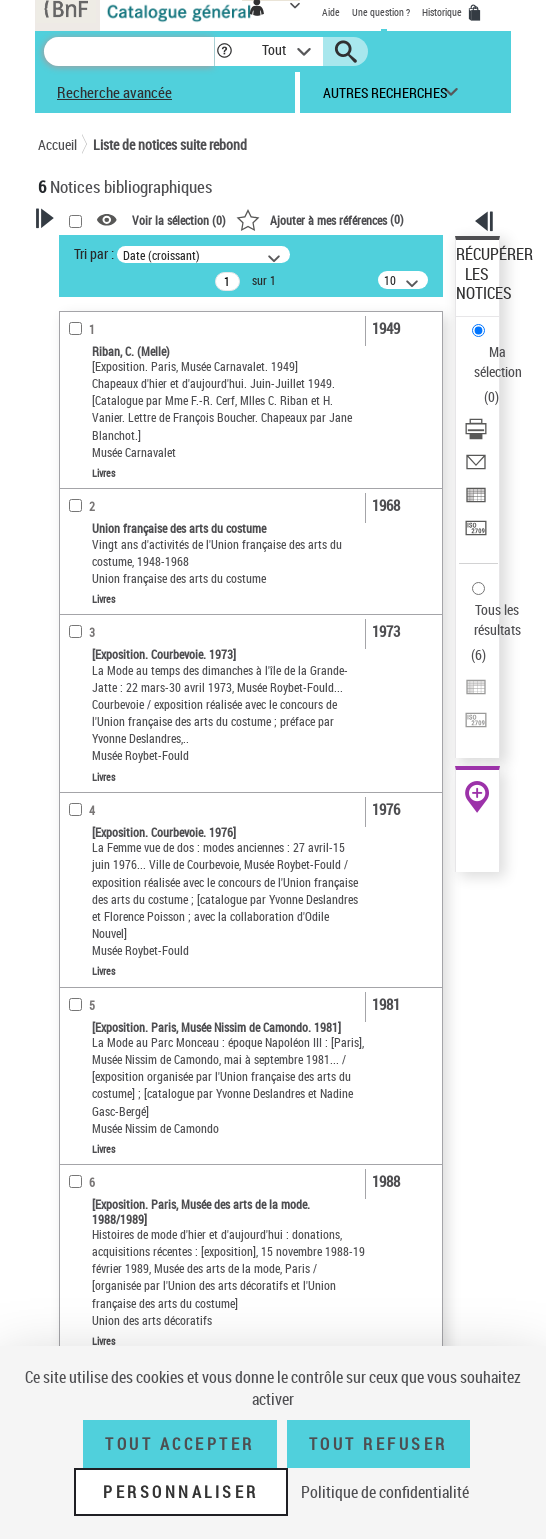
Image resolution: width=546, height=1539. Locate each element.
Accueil (57, 144)
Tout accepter (180, 1444)
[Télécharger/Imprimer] (476, 435)
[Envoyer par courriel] (476, 468)
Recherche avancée (114, 92)
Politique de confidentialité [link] (385, 1492)
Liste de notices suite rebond (170, 144)
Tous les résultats (497, 619)
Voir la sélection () (179, 221)
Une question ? (381, 12)
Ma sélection (498, 361)
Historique (443, 12)
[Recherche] (129, 51)
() (320, 219)
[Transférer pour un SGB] (476, 534)
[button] (224, 51)
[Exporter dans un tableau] (476, 501)
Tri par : (94, 253)
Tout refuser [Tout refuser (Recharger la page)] (378, 1444)
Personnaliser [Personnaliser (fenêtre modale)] (181, 1492)
